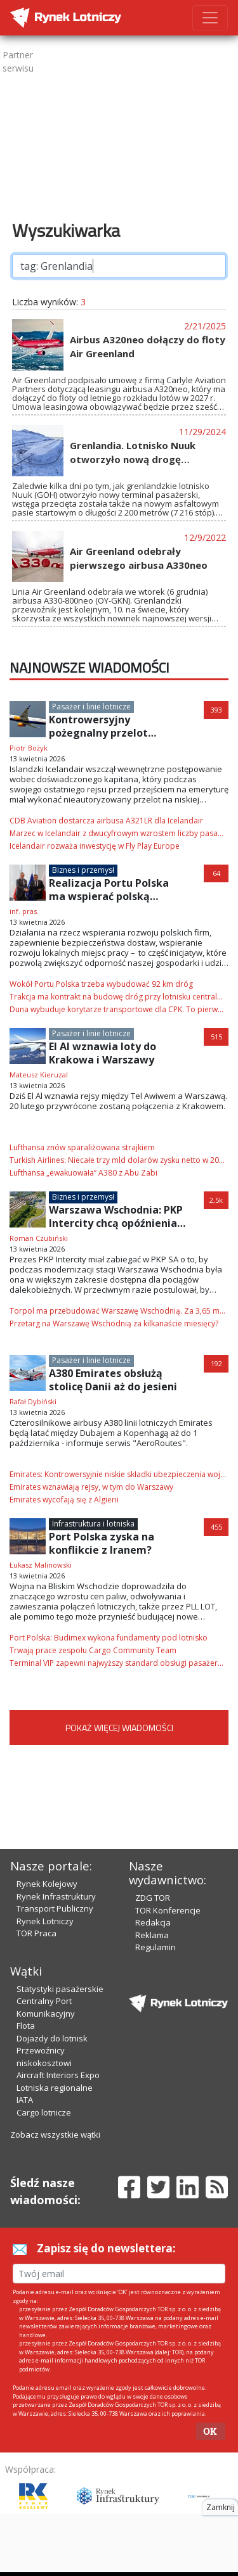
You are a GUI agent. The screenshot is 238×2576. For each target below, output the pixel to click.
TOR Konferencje (168, 1910)
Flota (26, 2025)
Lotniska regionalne (55, 2087)
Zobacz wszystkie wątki (55, 2134)
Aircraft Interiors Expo (58, 2075)
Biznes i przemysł (83, 870)
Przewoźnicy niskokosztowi (44, 2057)
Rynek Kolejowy (47, 1883)
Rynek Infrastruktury (56, 1896)
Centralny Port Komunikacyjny (46, 2007)
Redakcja (153, 1922)
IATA (25, 2099)
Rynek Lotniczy (45, 1921)
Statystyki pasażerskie (60, 1989)
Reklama (152, 1935)
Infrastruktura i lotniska (93, 1523)
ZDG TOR (152, 1897)
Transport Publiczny (55, 1908)
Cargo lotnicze (44, 2112)
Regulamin (155, 1947)
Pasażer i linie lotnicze (91, 706)
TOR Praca (36, 1933)
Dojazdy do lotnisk (52, 2038)
